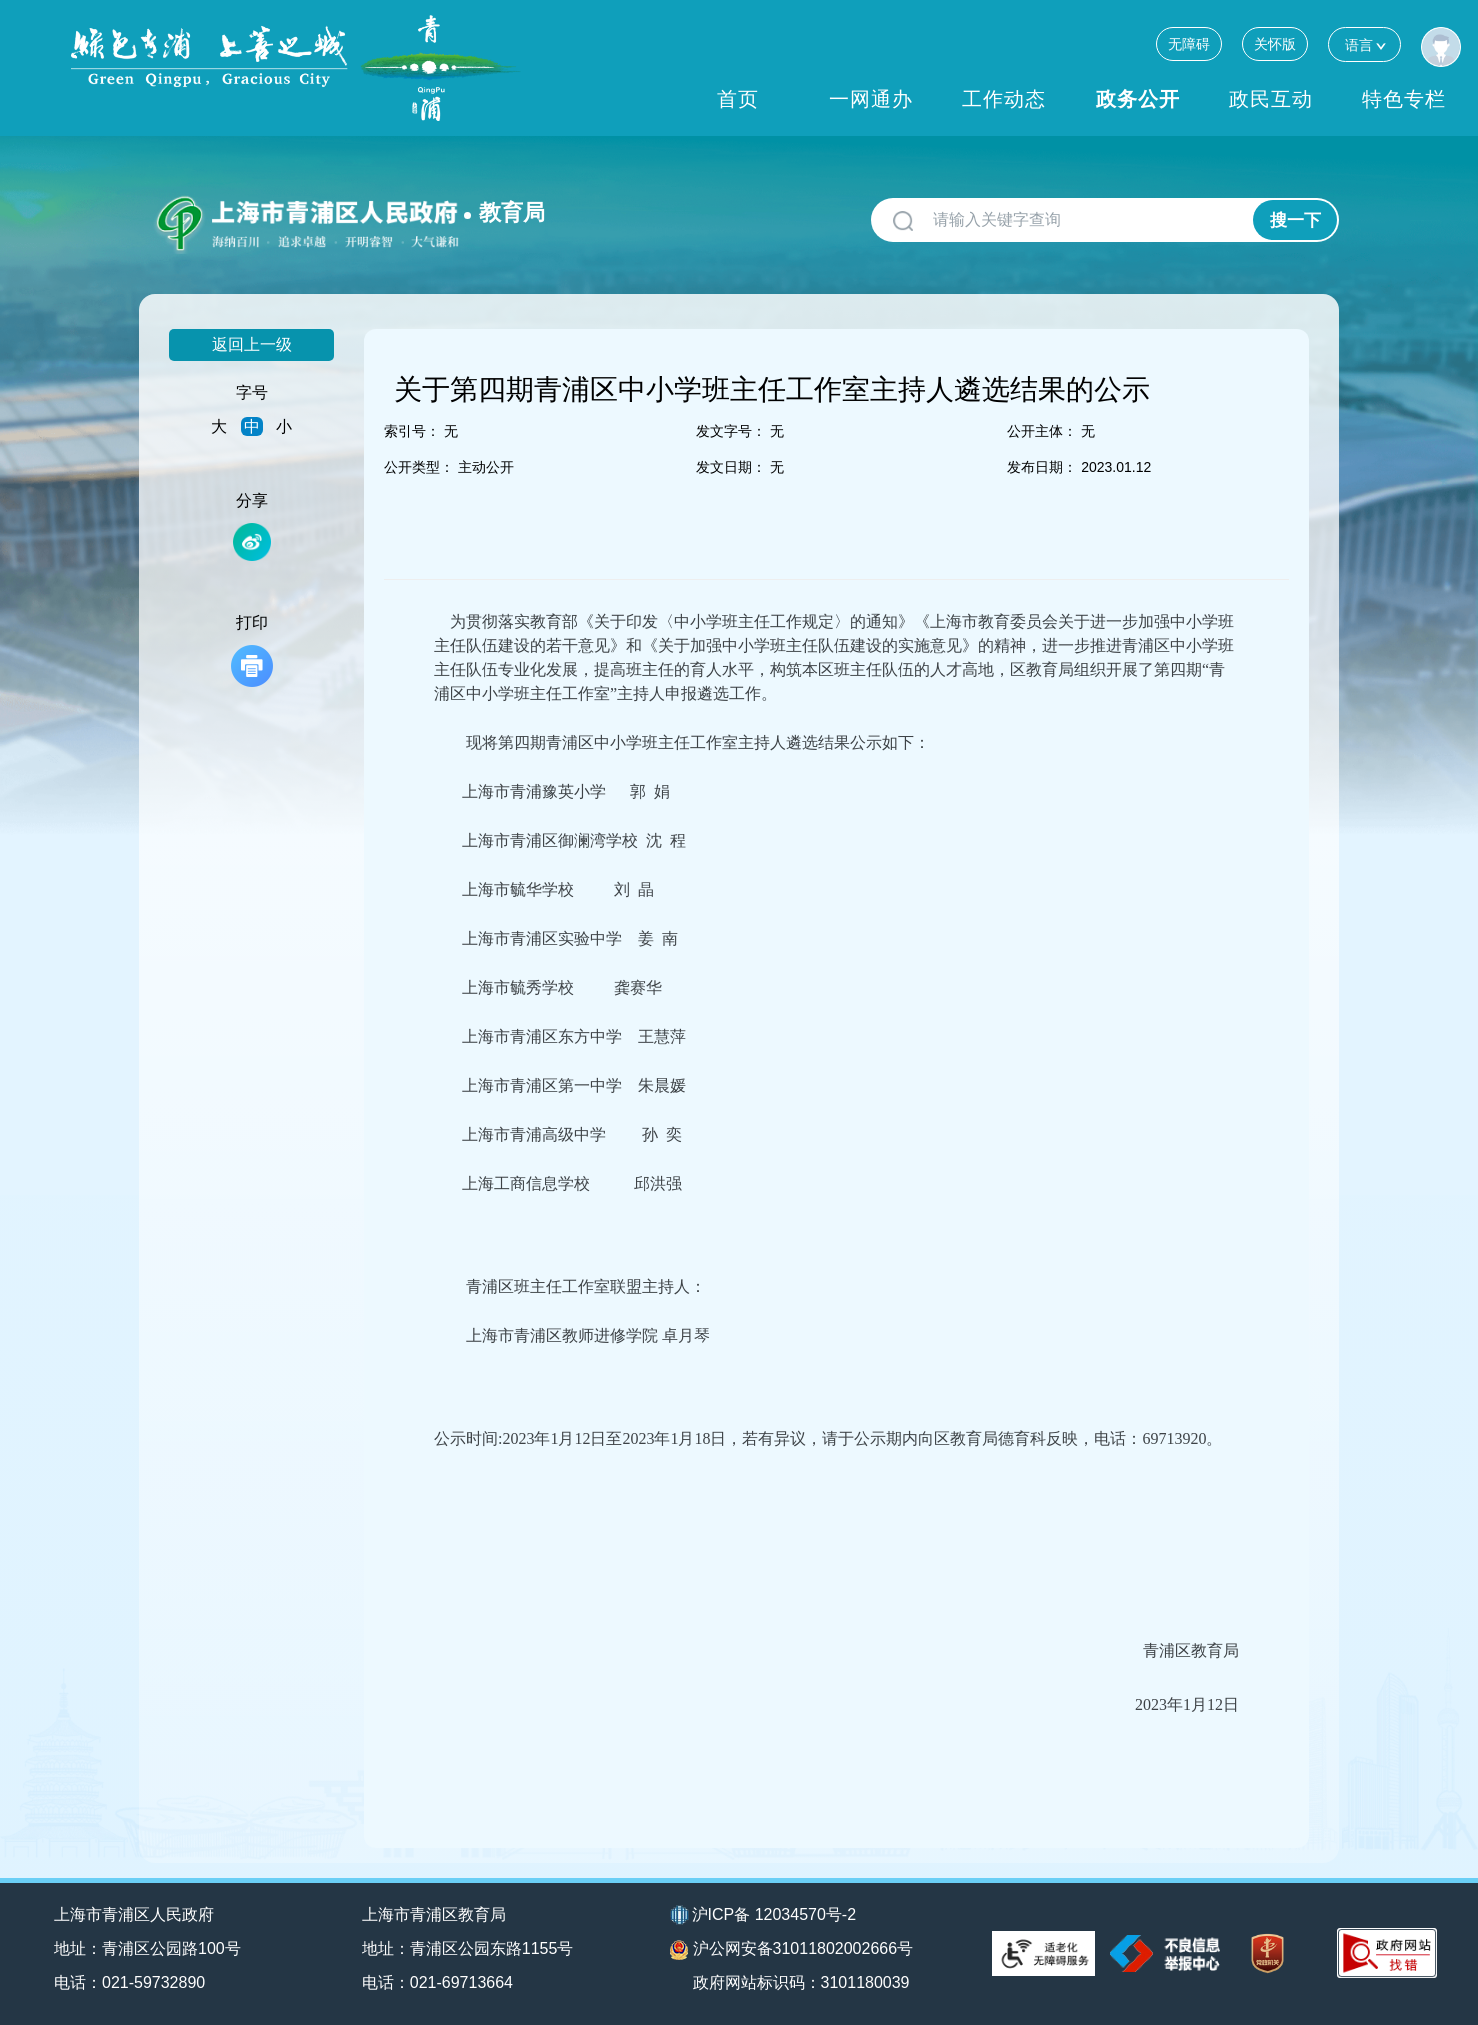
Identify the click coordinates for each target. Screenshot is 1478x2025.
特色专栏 (1404, 99)
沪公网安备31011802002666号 (792, 1950)
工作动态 (1004, 99)
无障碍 (1189, 44)
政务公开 (1138, 99)
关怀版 (1275, 44)
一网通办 (871, 99)
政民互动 (1271, 99)
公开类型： (419, 467)
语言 (1364, 44)
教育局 (512, 212)
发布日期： (1042, 467)
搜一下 (1295, 220)
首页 (738, 99)
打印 (252, 650)
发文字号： (731, 431)
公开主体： (1042, 431)
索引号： (412, 431)
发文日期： (731, 467)
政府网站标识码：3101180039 (801, 1982)
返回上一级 (252, 344)
